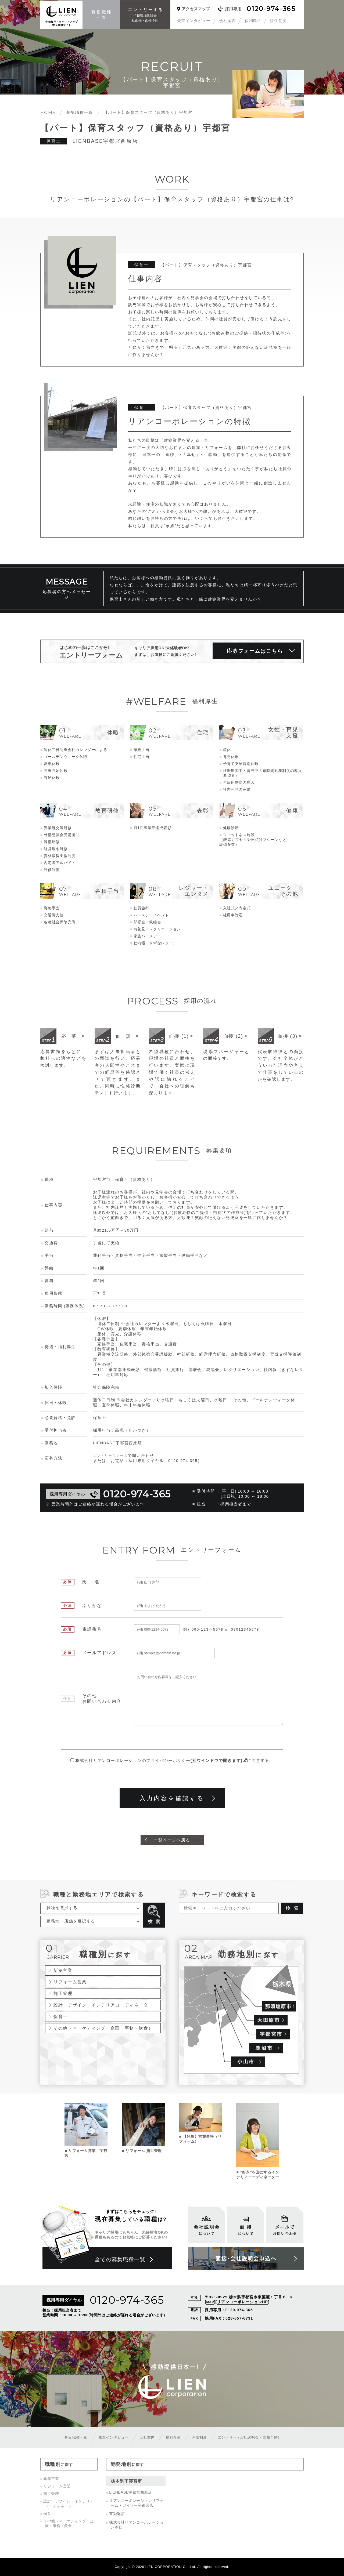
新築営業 (63, 1970)
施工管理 (63, 1993)
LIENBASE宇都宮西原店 (130, 2492)
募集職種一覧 (70, 2437)
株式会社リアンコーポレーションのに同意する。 (175, 1761)
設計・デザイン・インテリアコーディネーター (103, 2005)
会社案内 (227, 20)
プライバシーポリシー (168, 1761)
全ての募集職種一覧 (122, 2259)
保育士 (60, 2017)
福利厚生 (253, 20)
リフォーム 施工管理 (144, 2151)
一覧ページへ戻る (172, 1840)
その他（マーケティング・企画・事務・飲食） (103, 2028)
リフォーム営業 (70, 1982)
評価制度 (278, 20)
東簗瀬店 (117, 2514)
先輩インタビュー (193, 20)
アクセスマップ (196, 9)
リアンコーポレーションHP (243, 2302)
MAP (210, 2302)
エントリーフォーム (113, 1456)
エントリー (252, 2437)
